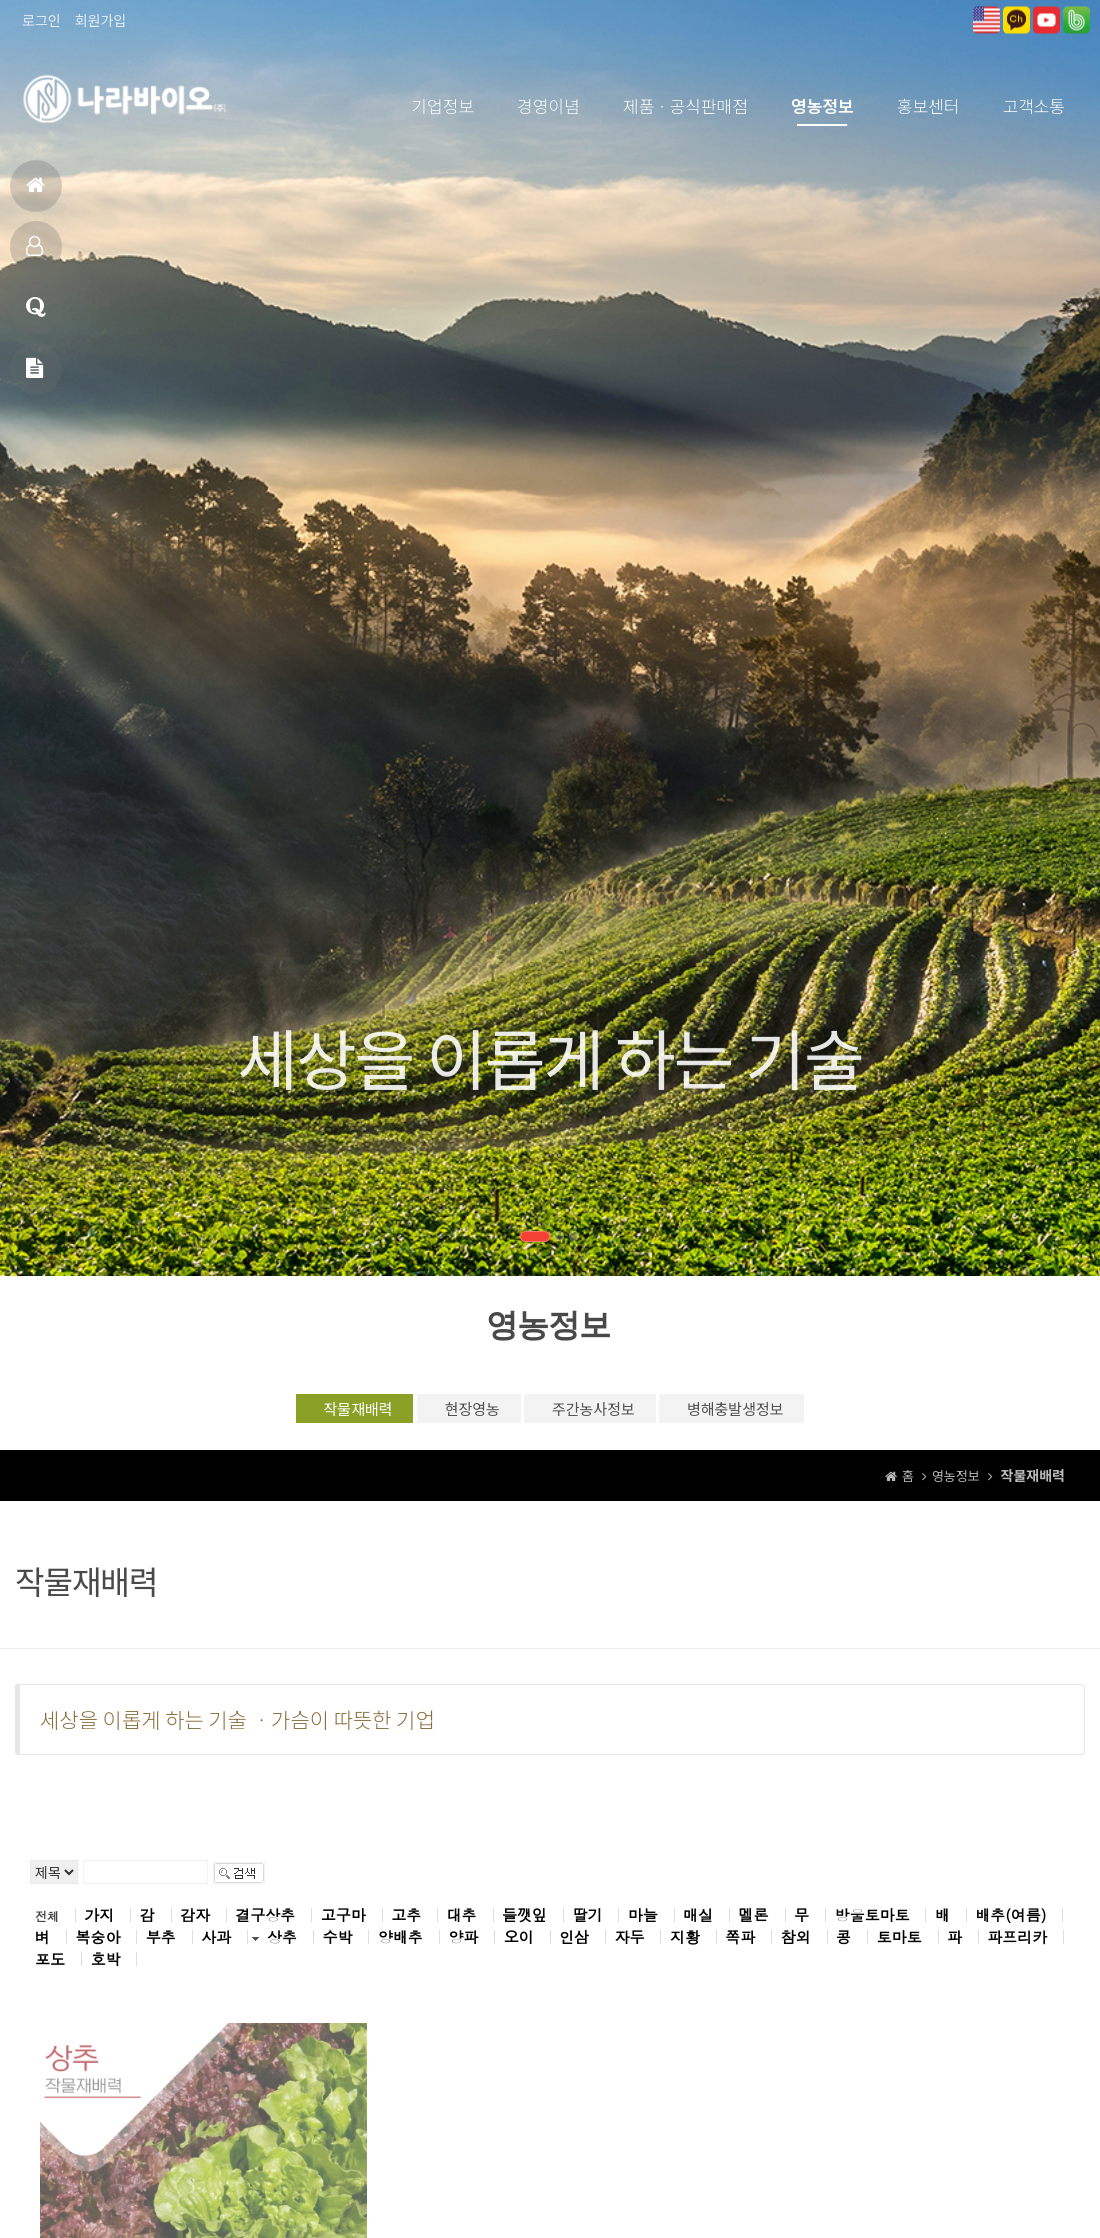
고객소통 (1033, 105)
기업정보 (442, 105)
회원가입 (101, 20)
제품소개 (34, 254)
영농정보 (822, 105)
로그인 (41, 20)
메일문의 (34, 376)
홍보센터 (928, 105)
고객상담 (36, 315)
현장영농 (449, 1413)
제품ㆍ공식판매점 (685, 105)
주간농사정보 (606, 1413)
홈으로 (35, 193)
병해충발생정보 (785, 1413)
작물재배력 (300, 1413)
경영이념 (548, 105)
